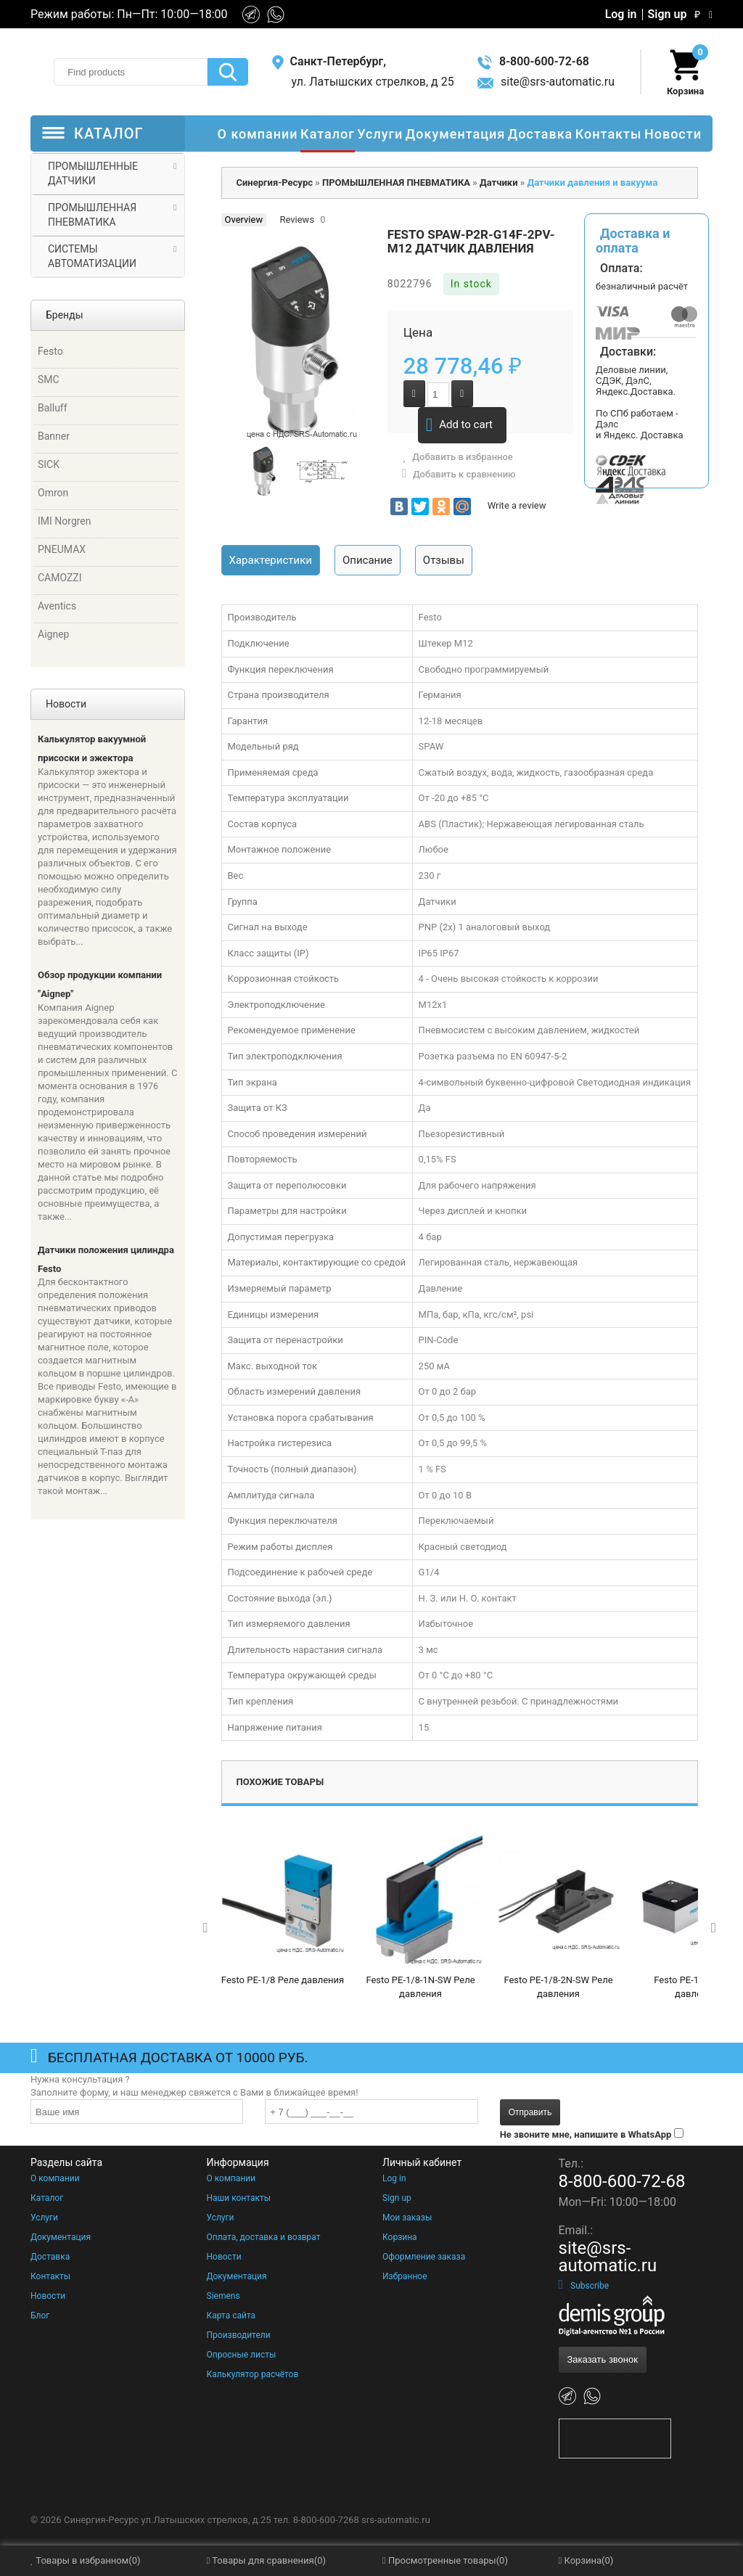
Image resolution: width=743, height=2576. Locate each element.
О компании (55, 2178)
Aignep (53, 634)
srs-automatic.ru (395, 2519)
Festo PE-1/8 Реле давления (282, 1979)
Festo (50, 351)
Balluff (52, 408)
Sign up (667, 14)
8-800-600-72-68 (533, 61)
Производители (239, 2335)
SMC (48, 379)
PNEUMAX (62, 549)
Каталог (46, 2198)
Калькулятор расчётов (253, 2374)
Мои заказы (407, 2217)
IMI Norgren (64, 521)
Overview (244, 219)
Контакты (50, 2276)
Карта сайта (231, 2315)
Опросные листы (241, 2355)
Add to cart (459, 425)
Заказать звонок (602, 2359)
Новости (47, 2296)
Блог (39, 2315)
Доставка (50, 2257)
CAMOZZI (60, 577)
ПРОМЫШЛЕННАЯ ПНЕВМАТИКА (92, 215)
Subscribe (584, 2286)
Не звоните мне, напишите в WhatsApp (586, 2134)
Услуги (44, 2217)
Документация (60, 2237)
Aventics (57, 606)
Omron (53, 493)
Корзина (399, 2237)
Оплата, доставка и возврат (264, 2237)
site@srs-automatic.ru (546, 82)
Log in (621, 14)
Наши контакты (239, 2198)
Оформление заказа (423, 2257)
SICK (48, 464)
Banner (54, 436)
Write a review (517, 505)
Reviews (296, 219)
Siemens (223, 2296)
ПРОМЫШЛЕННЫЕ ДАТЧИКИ (93, 173)
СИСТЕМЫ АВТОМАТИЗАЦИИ (92, 256)
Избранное (404, 2276)
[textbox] (131, 72)
